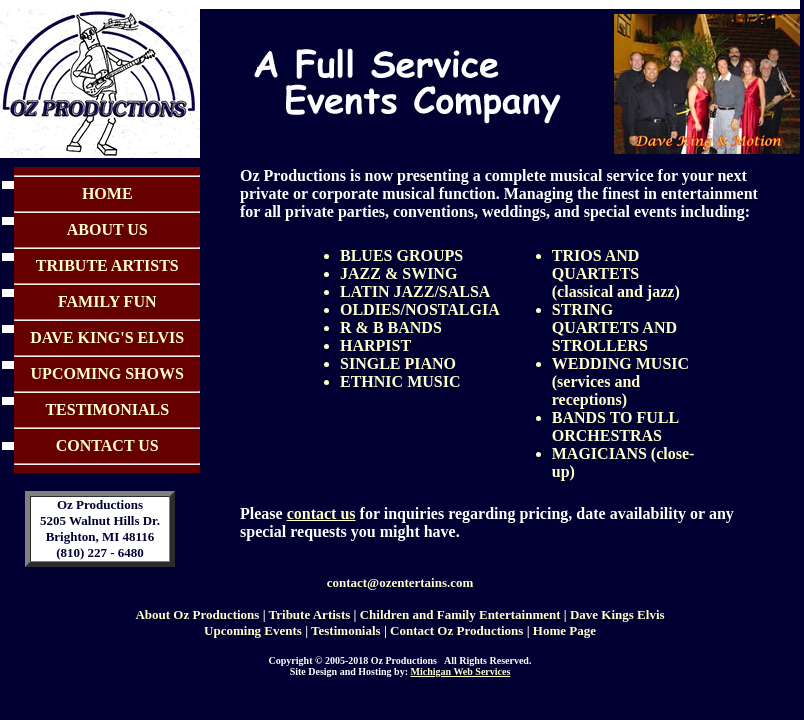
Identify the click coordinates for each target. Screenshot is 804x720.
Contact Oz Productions (456, 630)
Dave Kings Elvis (617, 614)
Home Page (564, 630)
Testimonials (346, 630)
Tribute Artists (310, 614)
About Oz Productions (197, 614)
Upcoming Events (253, 630)
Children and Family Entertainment (460, 614)
